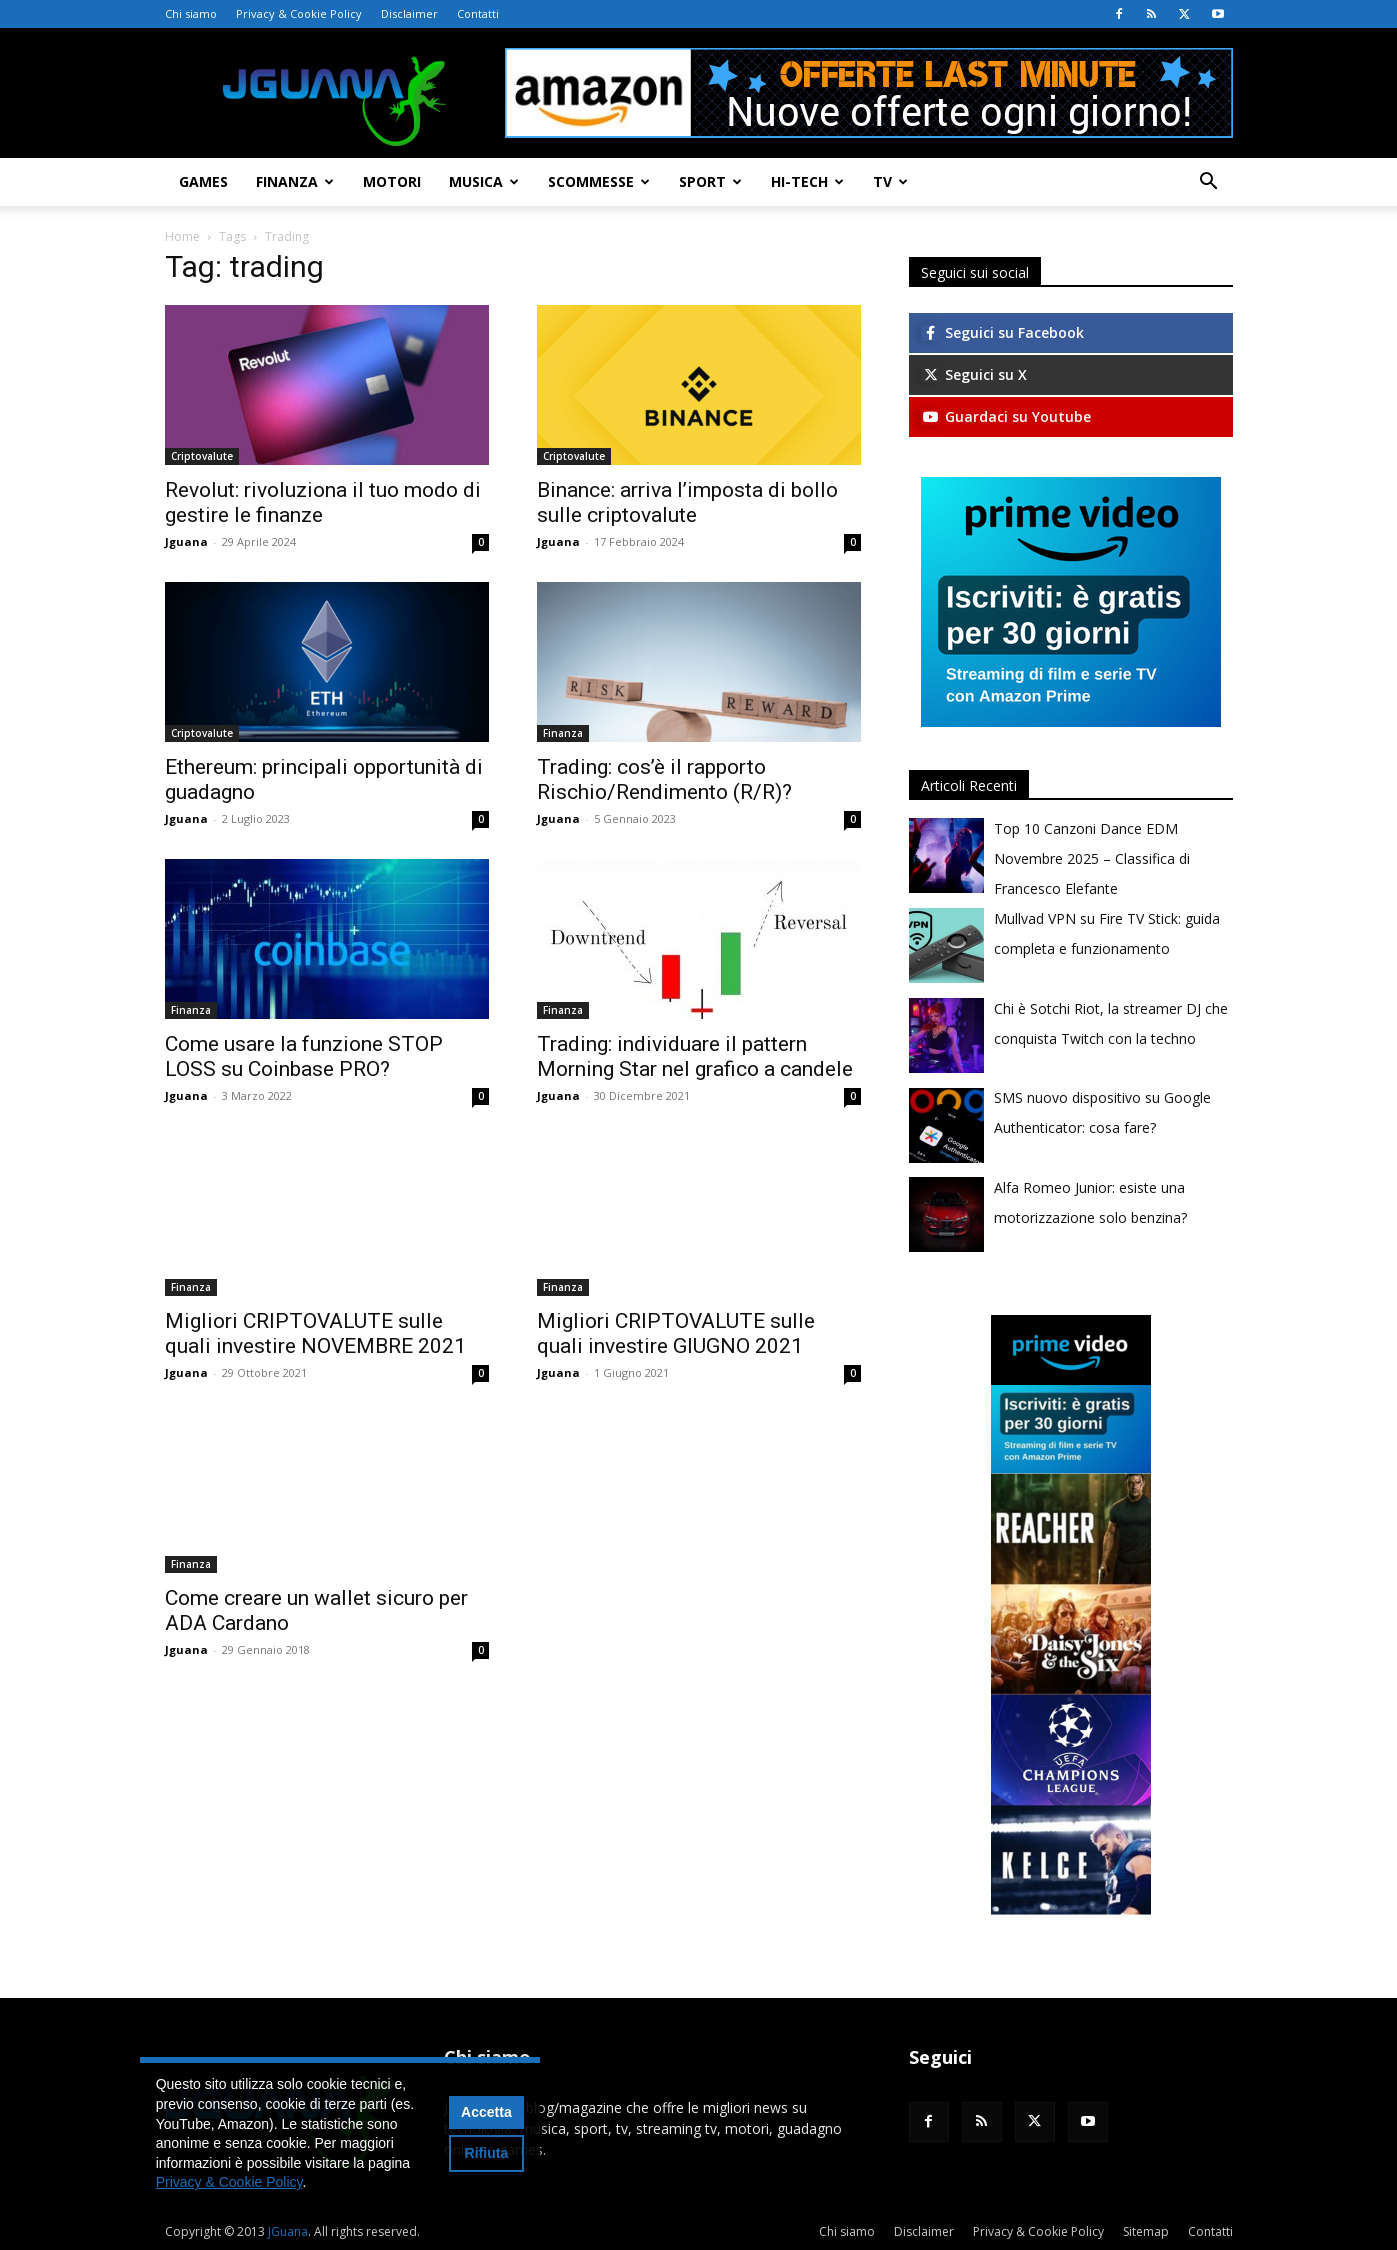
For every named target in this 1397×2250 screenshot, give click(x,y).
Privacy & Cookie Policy (299, 13)
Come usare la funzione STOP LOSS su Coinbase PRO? (304, 1056)
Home (182, 236)
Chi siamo (191, 13)
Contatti (478, 13)
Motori (392, 181)
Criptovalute (202, 456)
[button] (1209, 183)
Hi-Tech (807, 181)
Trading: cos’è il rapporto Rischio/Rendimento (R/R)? (664, 779)
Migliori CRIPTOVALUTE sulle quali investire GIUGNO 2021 (676, 1333)
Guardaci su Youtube (1006, 416)
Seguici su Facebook (1002, 332)
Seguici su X (974, 374)
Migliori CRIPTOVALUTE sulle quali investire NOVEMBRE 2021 (315, 1333)
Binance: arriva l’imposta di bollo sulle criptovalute (687, 502)
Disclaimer (409, 13)
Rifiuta (487, 2153)
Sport (710, 181)
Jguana (186, 541)
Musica (484, 181)
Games (203, 181)
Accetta (486, 2112)
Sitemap (1146, 2231)
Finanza (295, 181)
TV (890, 181)
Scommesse (599, 181)
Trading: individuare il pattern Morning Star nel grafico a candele (695, 1056)
